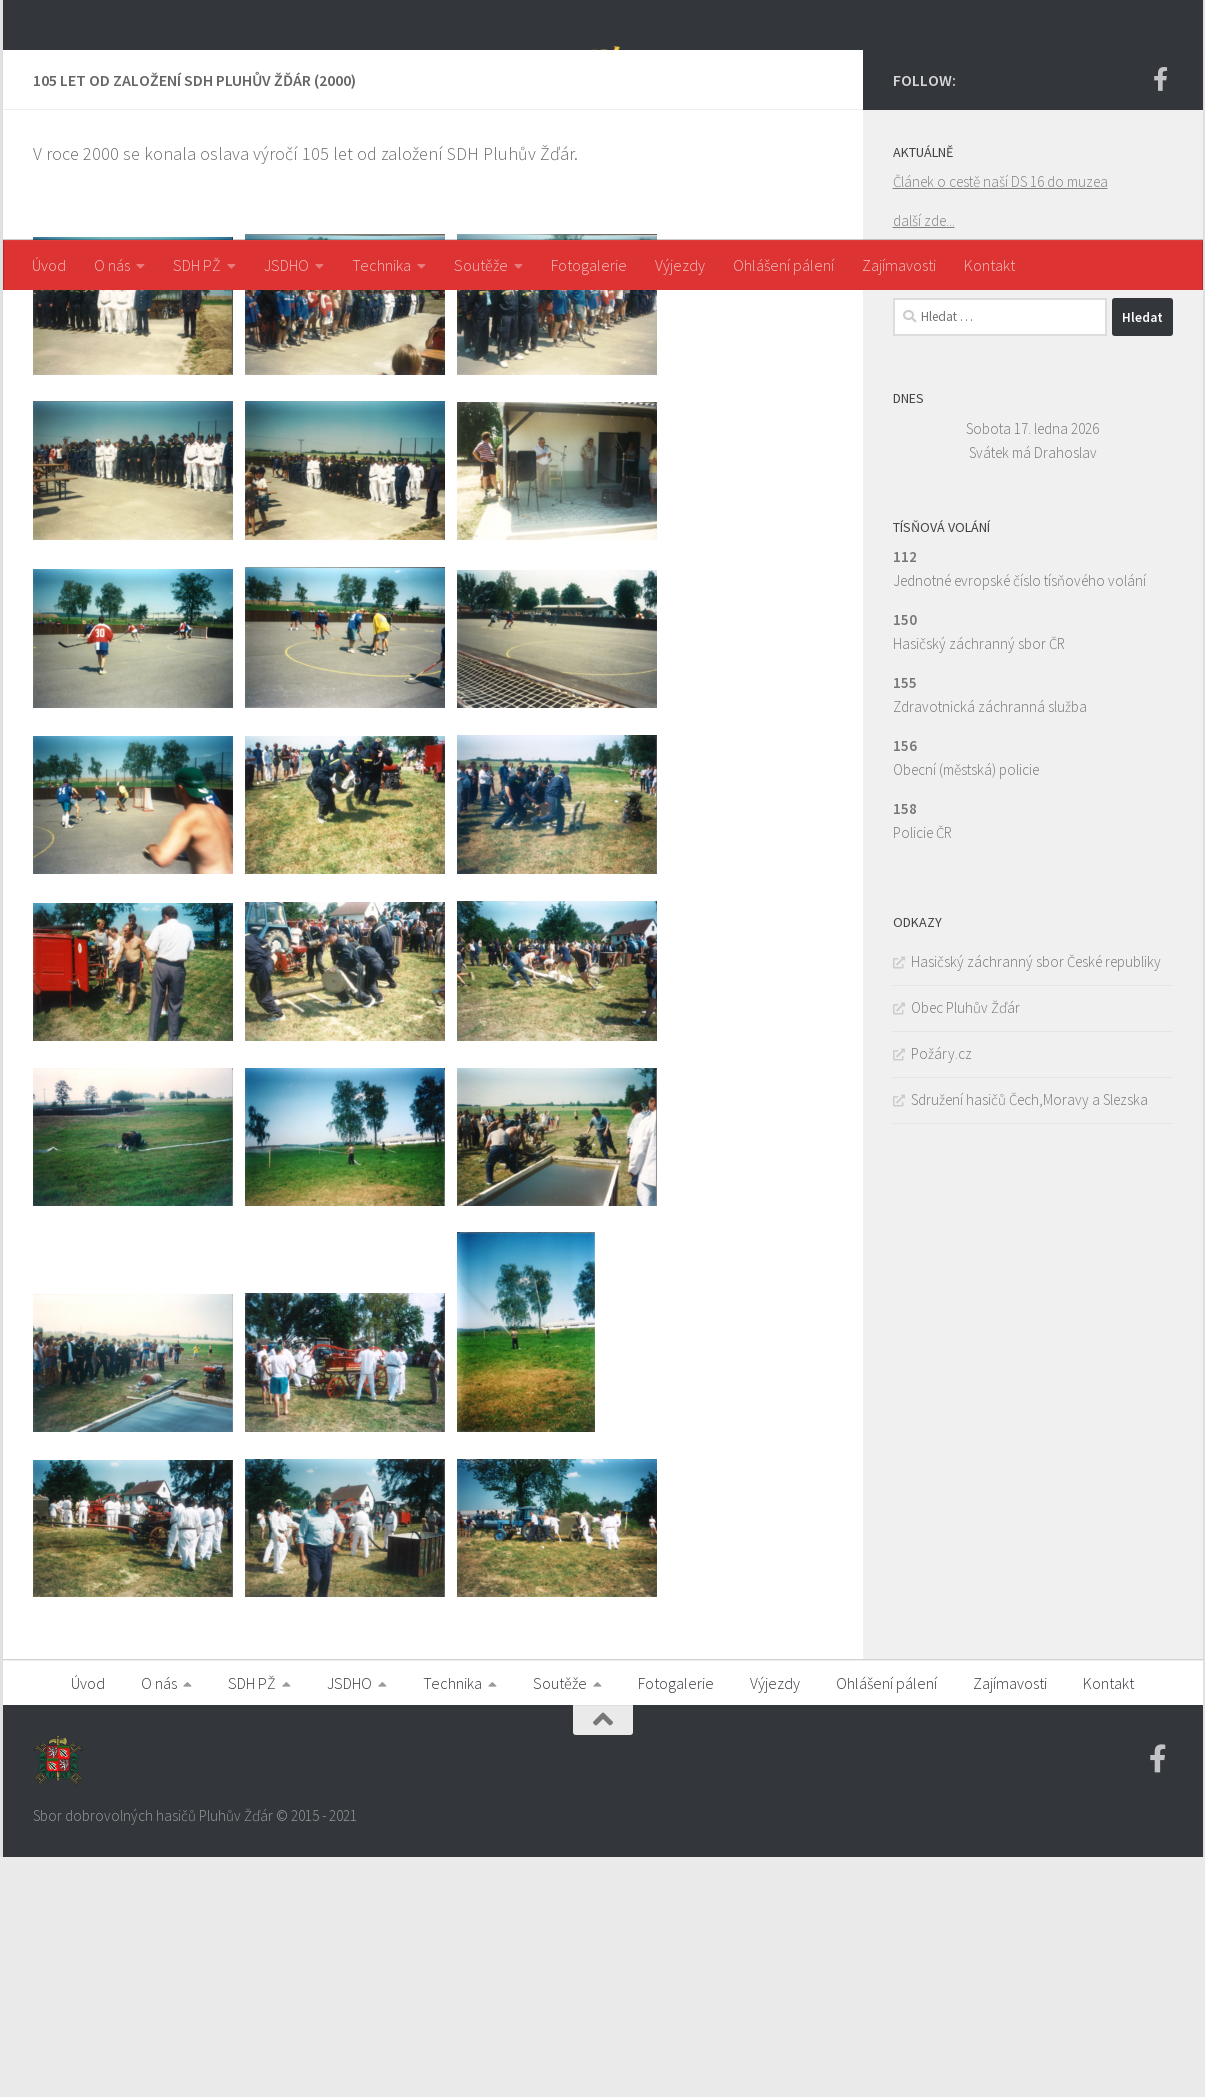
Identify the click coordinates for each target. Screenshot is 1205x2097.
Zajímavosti (899, 265)
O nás (112, 265)
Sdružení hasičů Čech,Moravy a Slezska (1029, 1339)
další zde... (924, 460)
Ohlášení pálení (783, 265)
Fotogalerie (589, 265)
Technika (381, 265)
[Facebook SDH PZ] (1161, 319)
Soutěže (481, 265)
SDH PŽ (197, 265)
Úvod (49, 265)
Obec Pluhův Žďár (965, 1247)
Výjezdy (680, 265)
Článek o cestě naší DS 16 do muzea (1000, 421)
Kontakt (989, 265)
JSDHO (286, 265)
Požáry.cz (941, 1293)
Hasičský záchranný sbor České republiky (1036, 1201)
